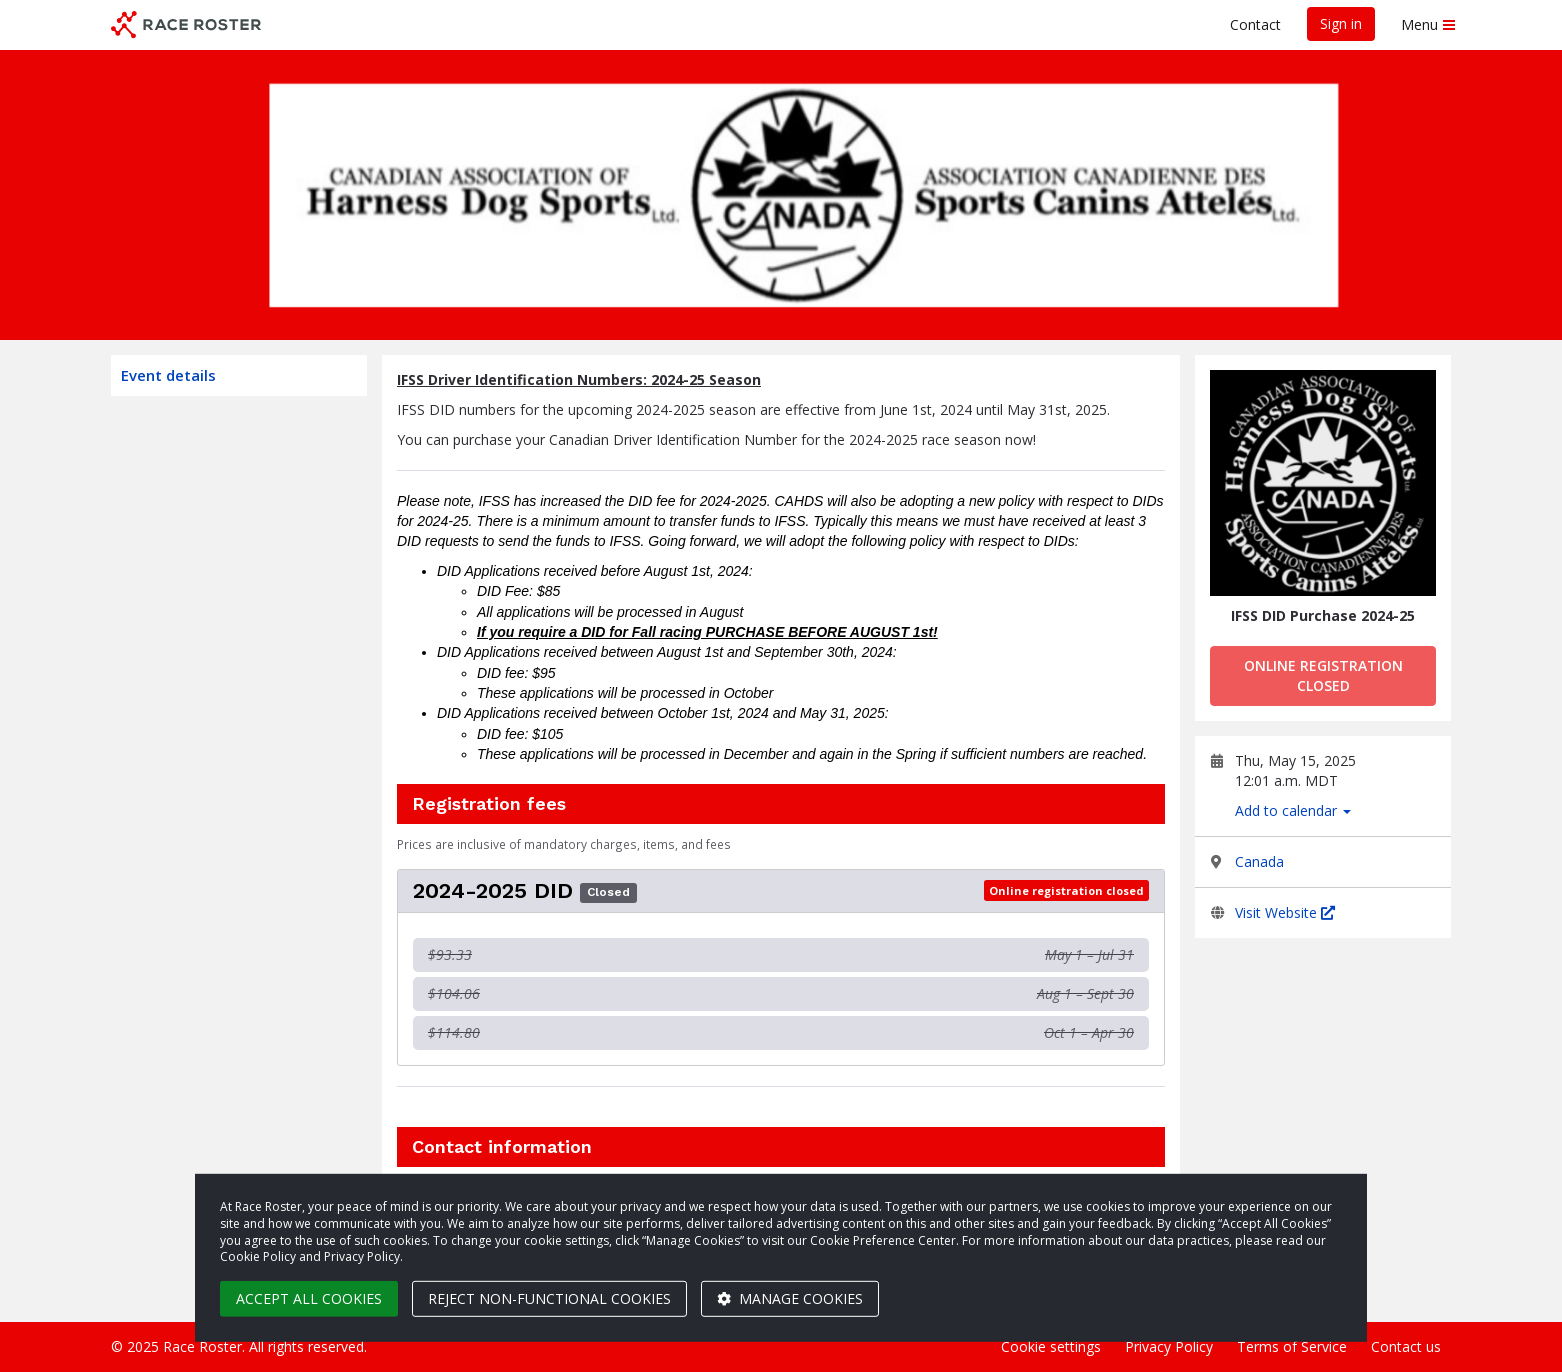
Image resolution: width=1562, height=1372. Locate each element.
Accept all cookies (309, 1298)
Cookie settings (1051, 1346)
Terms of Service (1292, 1346)
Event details (168, 375)
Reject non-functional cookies (549, 1298)
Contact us (1406, 1346)
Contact (1255, 24)
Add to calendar (1293, 810)
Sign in (1341, 23)
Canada (1259, 861)
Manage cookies (790, 1298)
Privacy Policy (1169, 1346)
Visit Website (1285, 912)
